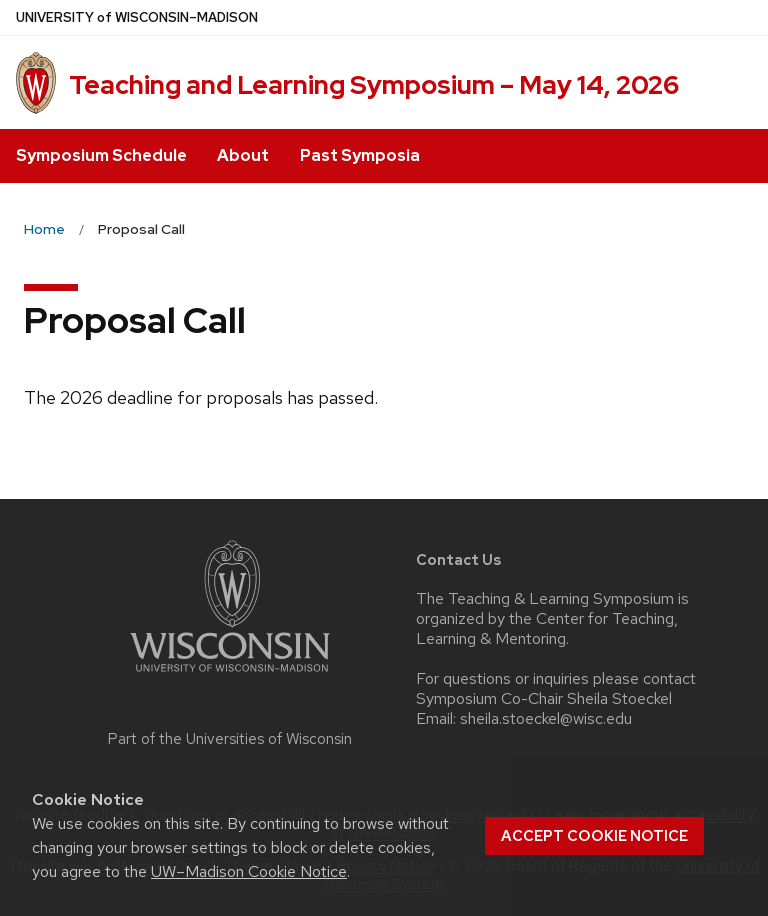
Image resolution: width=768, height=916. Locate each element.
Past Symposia (360, 155)
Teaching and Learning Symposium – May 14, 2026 (374, 85)
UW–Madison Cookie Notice (249, 871)
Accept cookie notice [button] (594, 836)
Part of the (230, 739)
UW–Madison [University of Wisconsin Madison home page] (137, 17)
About (243, 155)
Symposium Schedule (101, 155)
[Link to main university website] (230, 675)
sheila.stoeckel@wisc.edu (546, 719)
